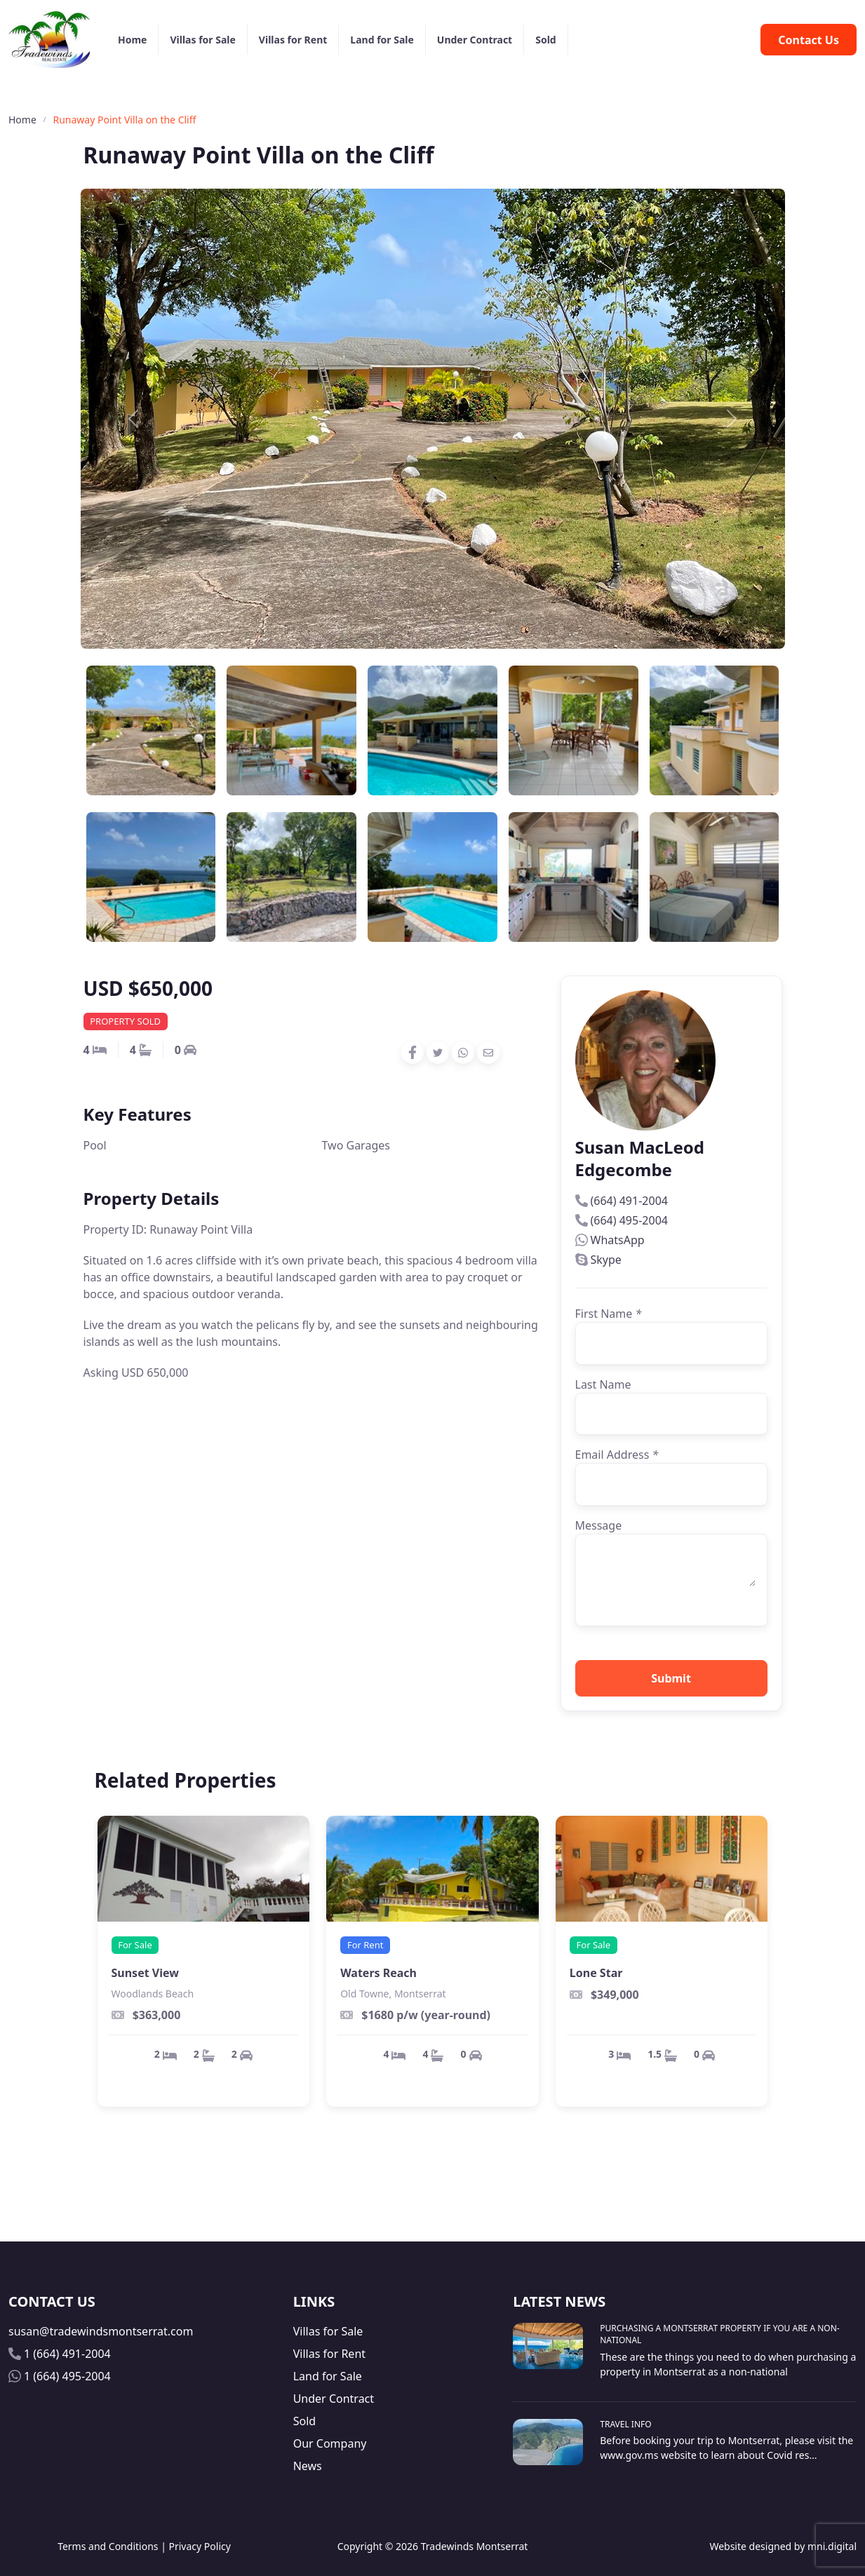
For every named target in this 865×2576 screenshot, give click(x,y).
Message (598, 1525)
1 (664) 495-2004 (67, 2376)
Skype (606, 1259)
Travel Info (625, 2424)
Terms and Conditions (108, 2546)
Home (132, 39)
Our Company (330, 2443)
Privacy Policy (200, 2546)
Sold (545, 39)
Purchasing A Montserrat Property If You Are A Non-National (719, 2334)
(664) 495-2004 (629, 1220)
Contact (808, 40)
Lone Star (596, 1973)
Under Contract (474, 39)
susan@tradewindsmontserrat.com (100, 2331)
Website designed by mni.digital (783, 2546)
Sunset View (145, 1973)
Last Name (603, 1384)
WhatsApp (618, 1240)
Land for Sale (382, 39)
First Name (608, 1313)
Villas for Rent (293, 39)
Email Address (617, 1454)
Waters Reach (378, 1973)
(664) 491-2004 (629, 1200)
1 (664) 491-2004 (67, 2353)
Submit (671, 1678)
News (307, 2466)
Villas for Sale (202, 39)
